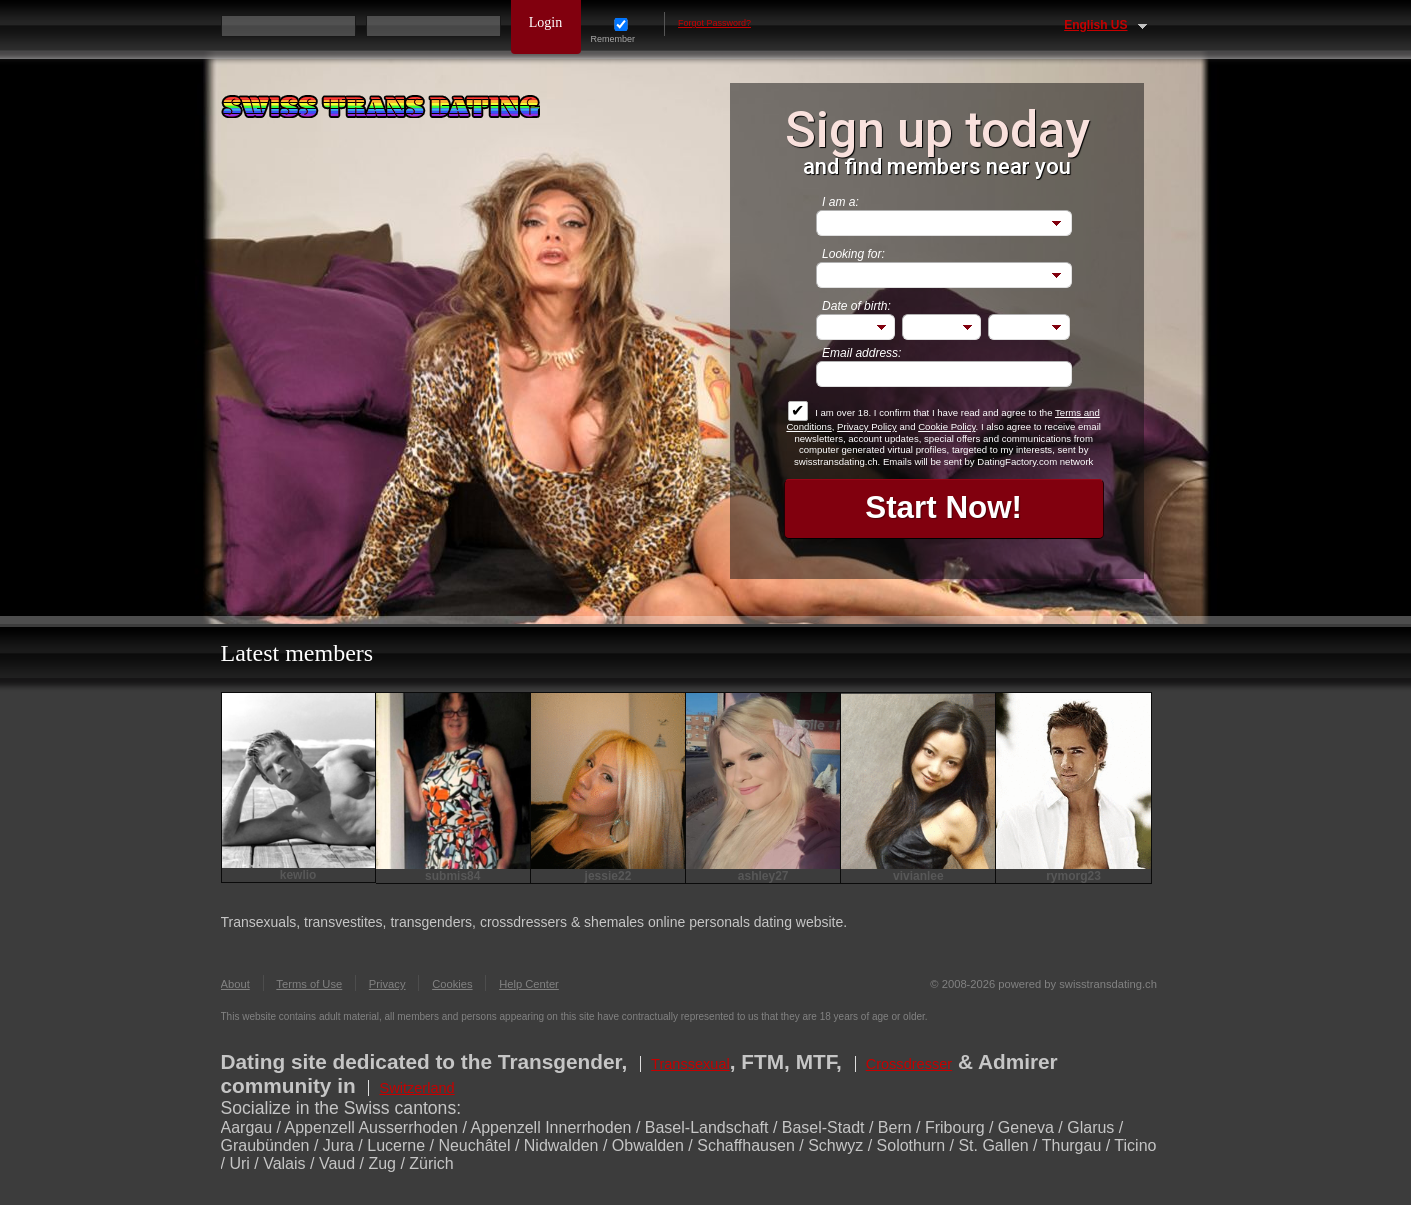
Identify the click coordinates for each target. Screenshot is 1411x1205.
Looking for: (853, 254)
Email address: (861, 353)
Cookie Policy (946, 426)
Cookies (452, 984)
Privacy (387, 984)
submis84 (452, 876)
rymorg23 (1073, 876)
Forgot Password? (714, 23)
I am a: (840, 202)
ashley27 (763, 876)
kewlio (298, 875)
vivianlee (918, 876)
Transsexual (690, 1064)
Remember (621, 31)
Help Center (529, 984)
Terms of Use (309, 984)
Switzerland (416, 1088)
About (235, 984)
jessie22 (608, 876)
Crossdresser (909, 1064)
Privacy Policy (867, 426)
